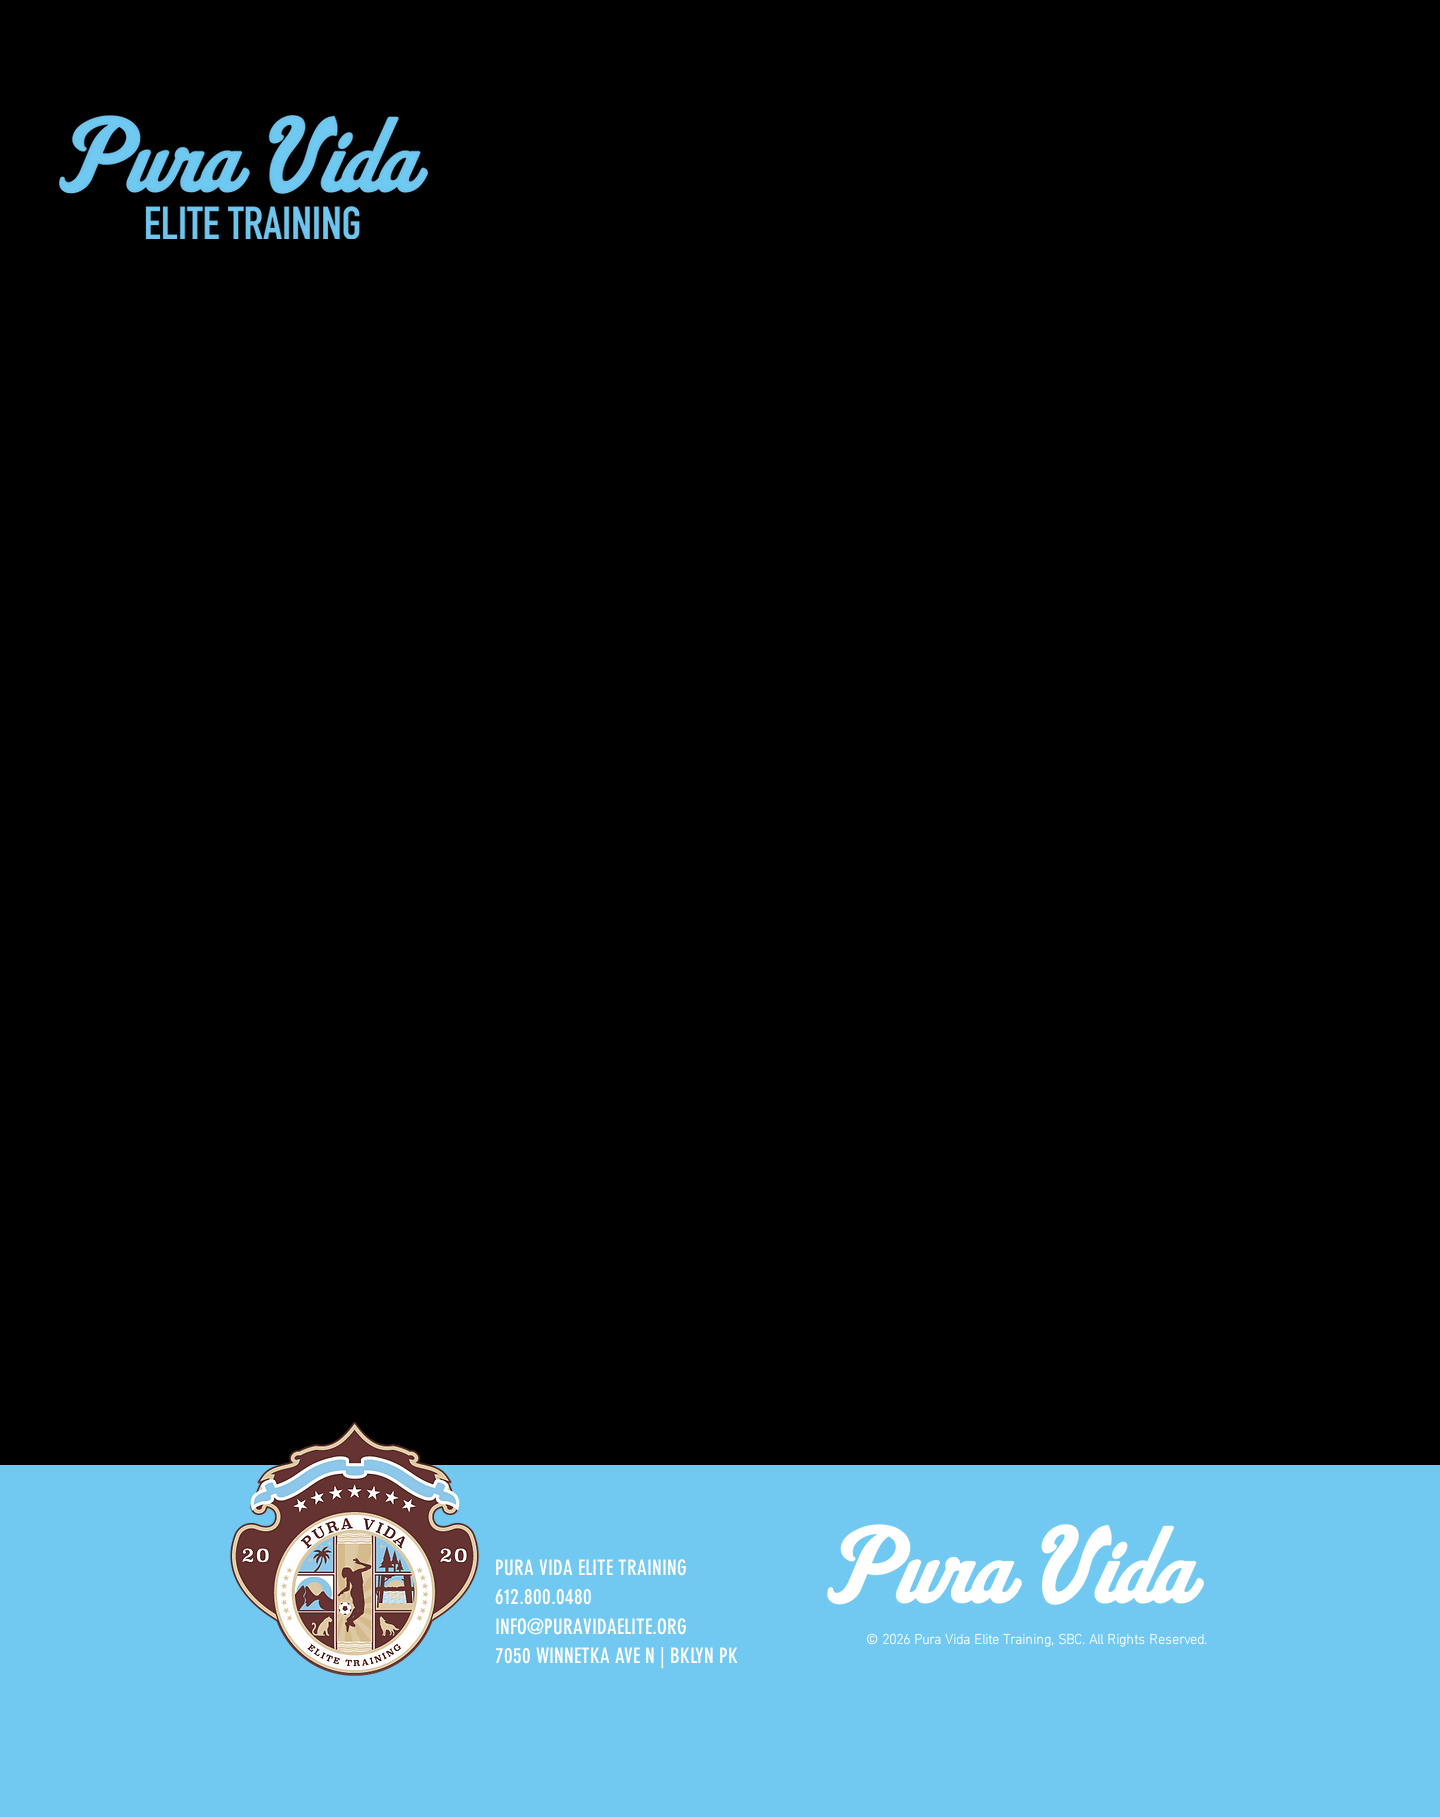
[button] (512, 160)
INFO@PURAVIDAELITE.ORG (591, 1626)
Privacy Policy (1014, 1747)
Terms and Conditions (1140, 1747)
